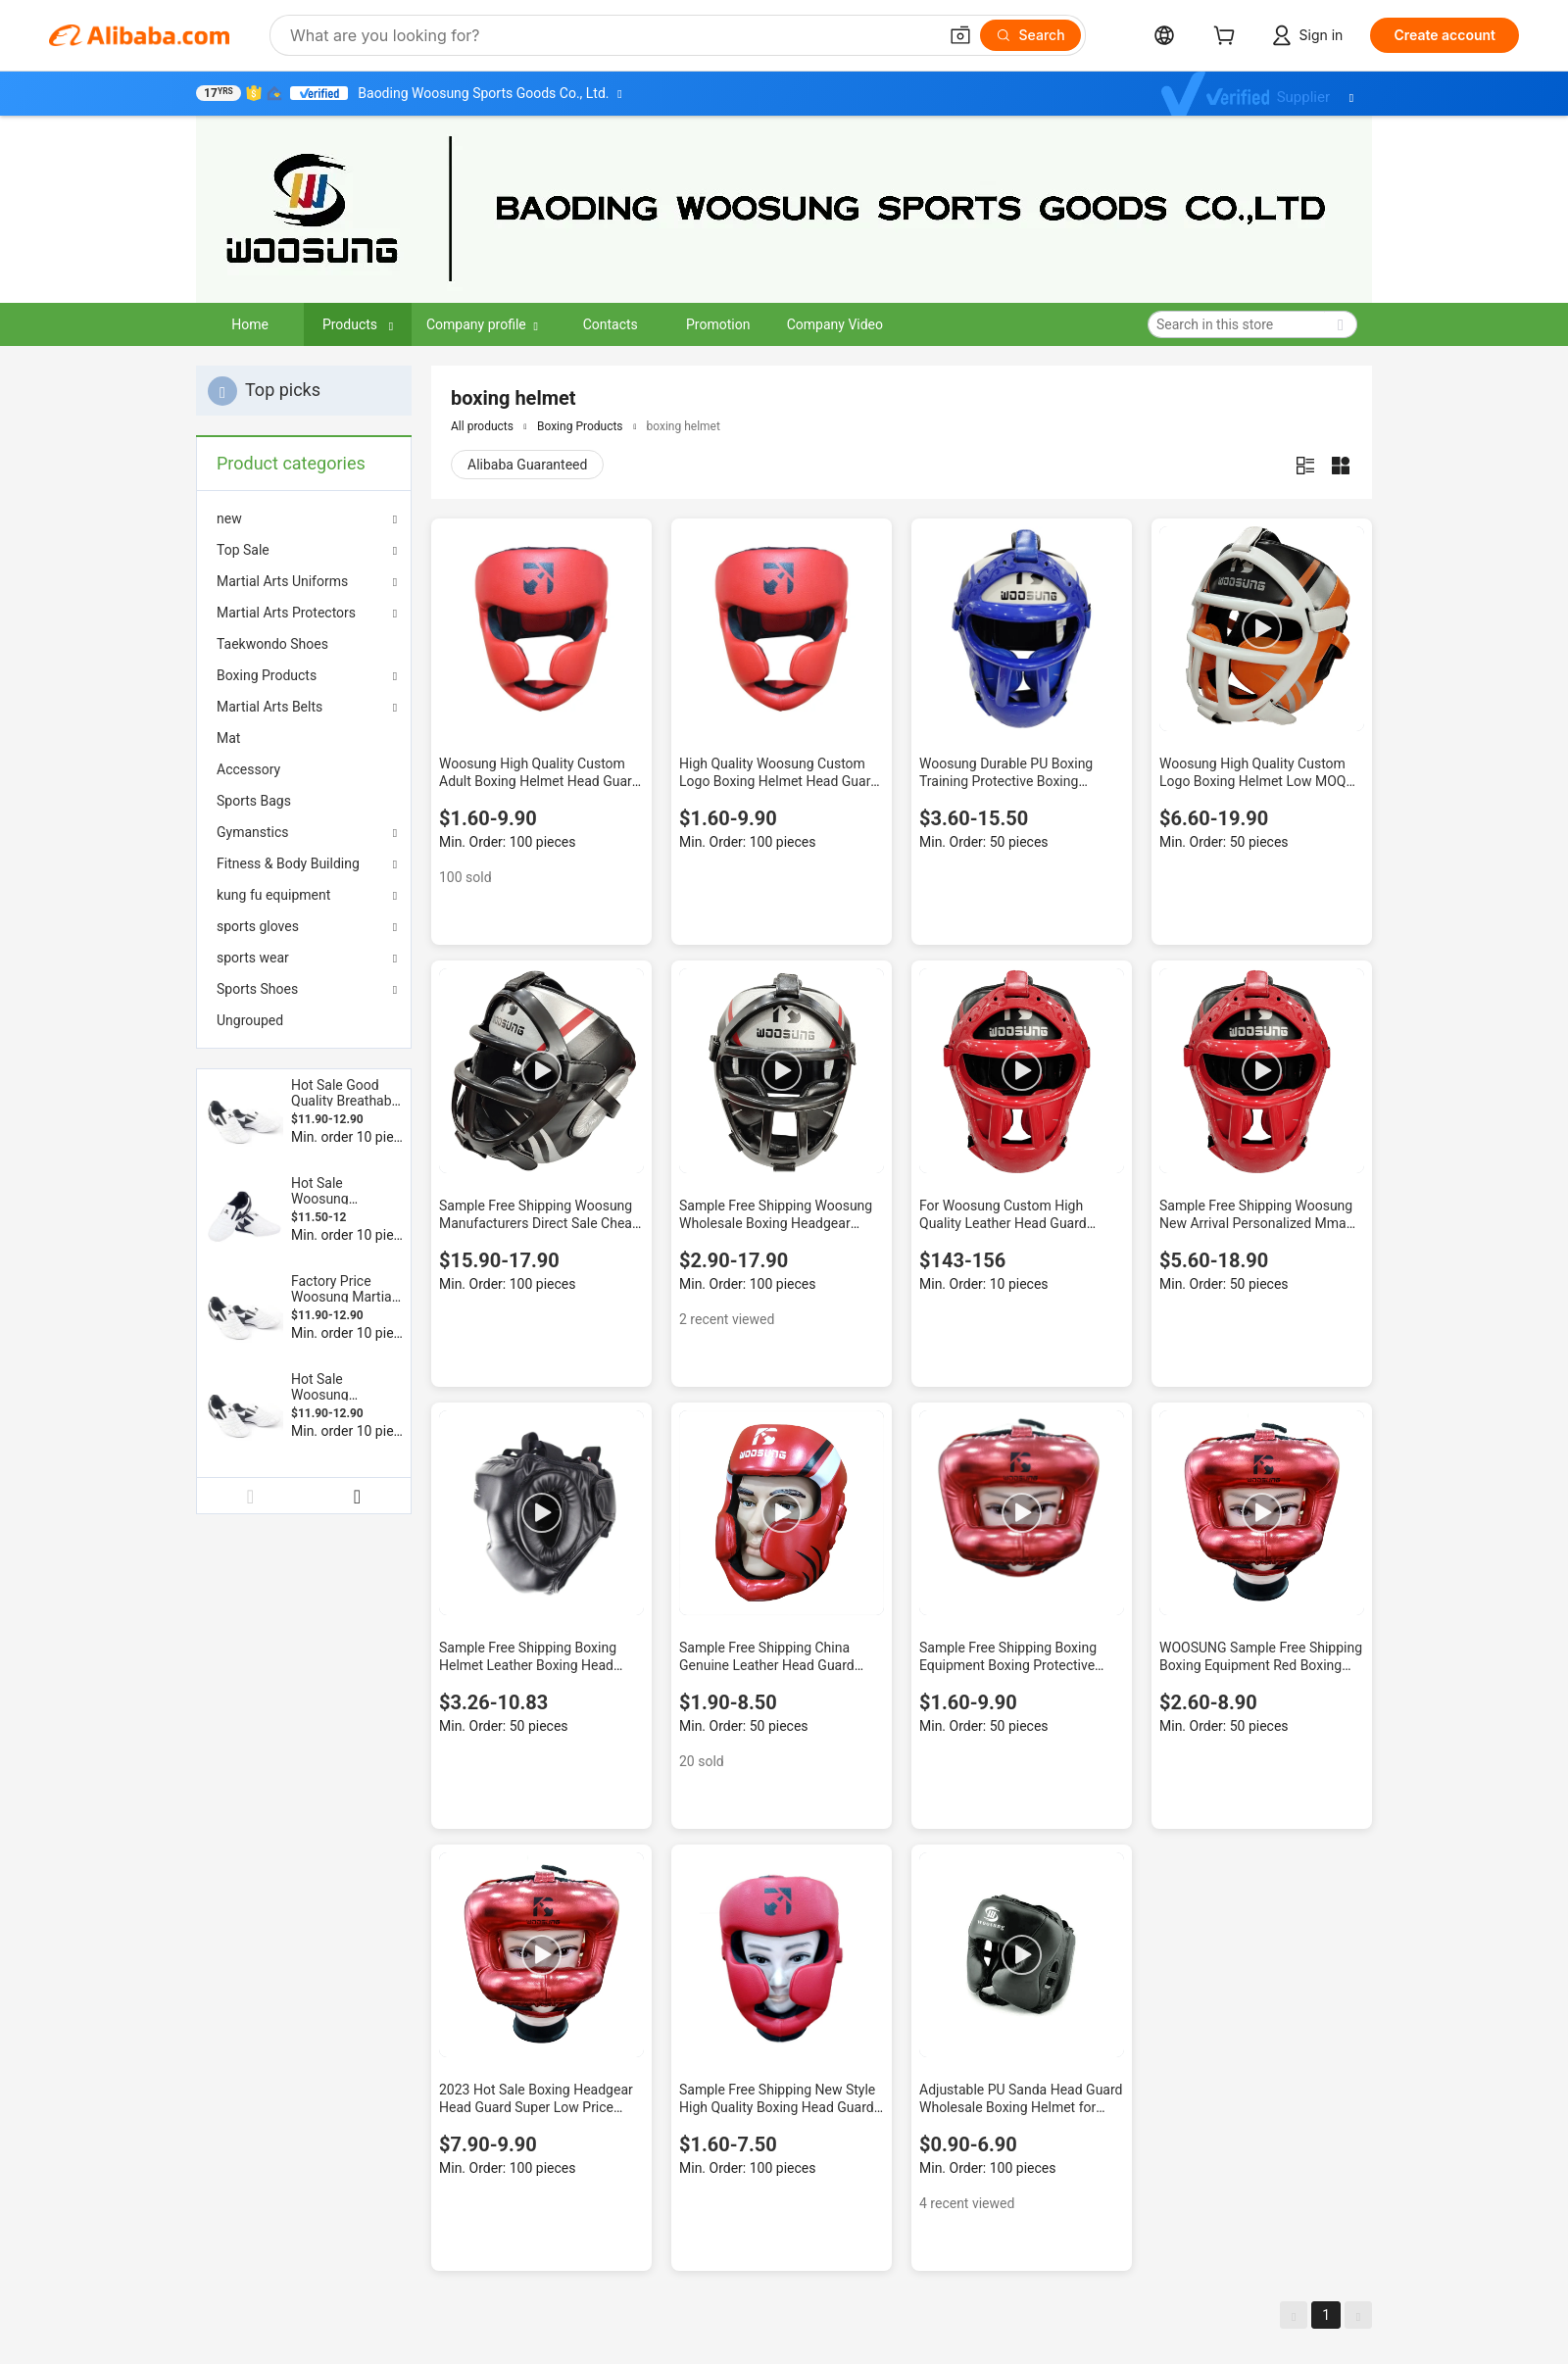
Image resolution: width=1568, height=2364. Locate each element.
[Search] (1030, 35)
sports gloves (258, 926)
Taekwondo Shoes (272, 644)
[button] (960, 35)
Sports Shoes (257, 989)
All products (482, 426)
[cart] (1228, 37)
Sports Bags (254, 801)
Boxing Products (267, 675)
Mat (228, 738)
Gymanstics (253, 832)
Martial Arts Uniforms (282, 581)
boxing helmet (683, 426)
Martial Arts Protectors (286, 612)
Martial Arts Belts (269, 706)
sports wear (253, 957)
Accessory (248, 769)
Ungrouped (250, 1020)
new (229, 518)
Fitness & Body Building (288, 863)
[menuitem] (304, 644)
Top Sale (243, 550)
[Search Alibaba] (611, 35)
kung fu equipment (273, 895)
